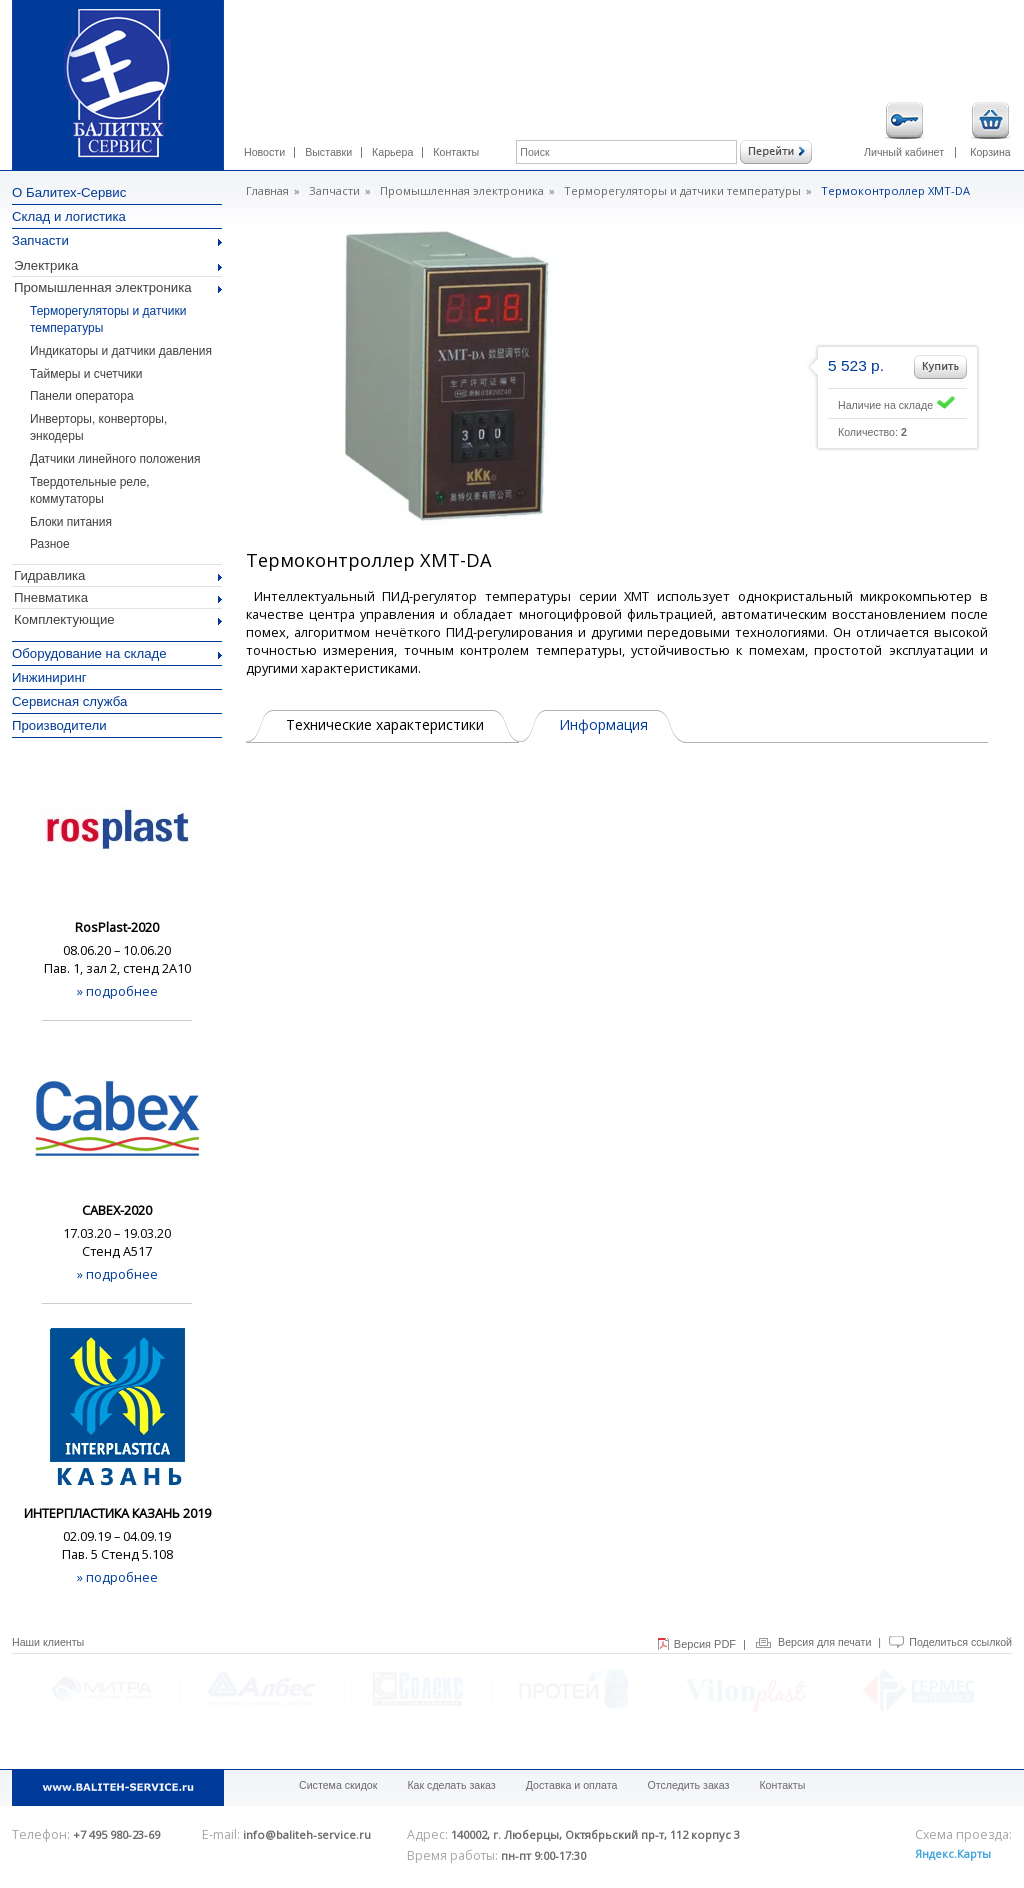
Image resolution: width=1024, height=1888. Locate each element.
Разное (50, 544)
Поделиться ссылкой (960, 1642)
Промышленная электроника (118, 287)
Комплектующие (118, 619)
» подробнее (117, 991)
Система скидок (338, 1785)
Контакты (456, 152)
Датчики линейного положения (115, 459)
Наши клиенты (48, 1642)
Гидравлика (118, 575)
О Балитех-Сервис (69, 192)
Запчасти (117, 240)
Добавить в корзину (940, 367)
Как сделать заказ (451, 1785)
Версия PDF (705, 1644)
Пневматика (118, 597)
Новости (264, 152)
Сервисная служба (69, 701)
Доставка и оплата (572, 1785)
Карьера (392, 152)
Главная (267, 190)
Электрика (118, 265)
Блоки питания (71, 522)
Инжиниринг (49, 677)
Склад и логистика (69, 216)
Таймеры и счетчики (86, 374)
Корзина (990, 130)
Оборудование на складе (117, 653)
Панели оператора (82, 396)
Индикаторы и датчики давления (121, 351)
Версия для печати (824, 1642)
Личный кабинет (904, 130)
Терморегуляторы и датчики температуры (682, 190)
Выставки (328, 152)
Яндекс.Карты (953, 1853)
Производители (59, 725)
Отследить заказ (688, 1785)
